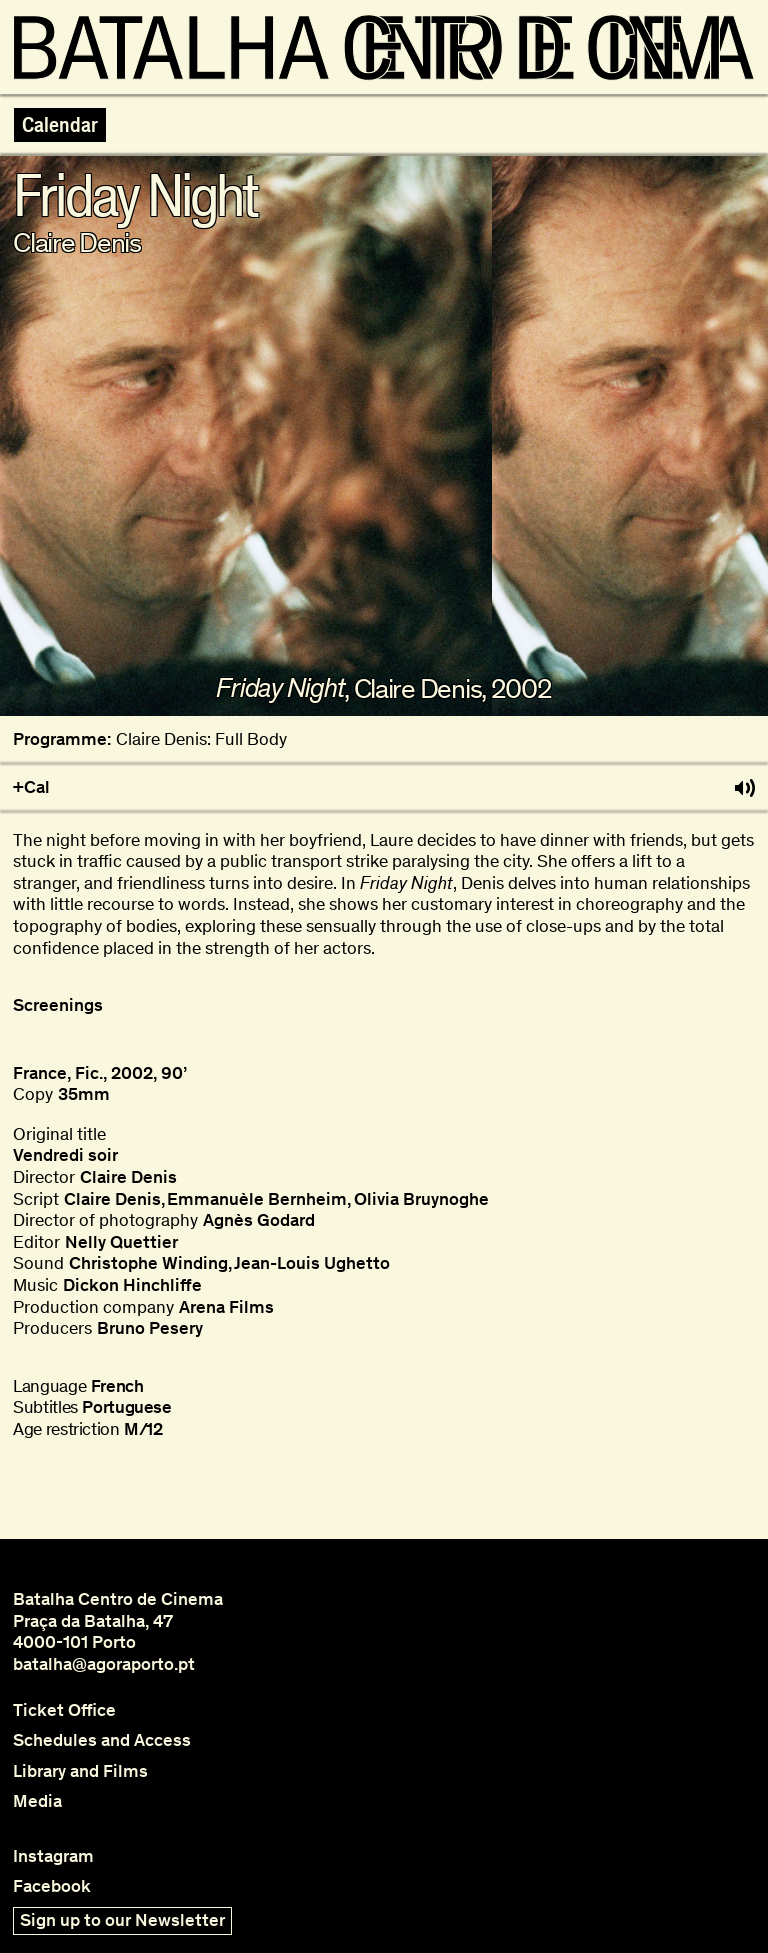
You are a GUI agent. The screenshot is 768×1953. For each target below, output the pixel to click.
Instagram (53, 1856)
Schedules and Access (102, 1740)
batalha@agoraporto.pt (104, 1664)
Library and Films (80, 1771)
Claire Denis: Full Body (201, 739)
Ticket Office (64, 1710)
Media (37, 1801)
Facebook (52, 1886)
